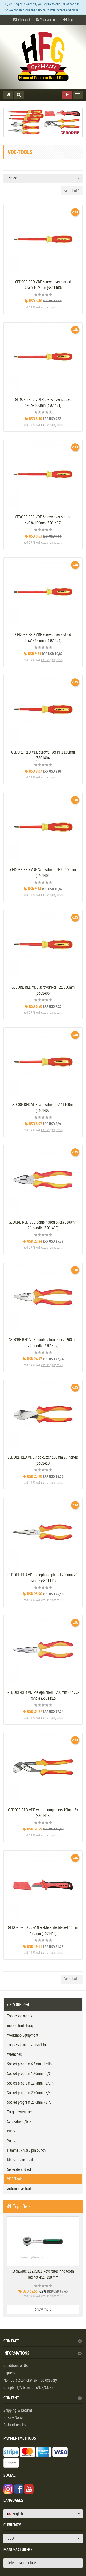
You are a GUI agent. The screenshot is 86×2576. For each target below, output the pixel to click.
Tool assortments (19, 2016)
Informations (42, 2353)
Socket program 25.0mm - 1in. (29, 2102)
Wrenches (14, 2054)
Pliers (11, 2131)
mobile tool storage (21, 2025)
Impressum (11, 2373)
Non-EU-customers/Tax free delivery (30, 2380)
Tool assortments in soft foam (28, 2045)
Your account (49, 20)
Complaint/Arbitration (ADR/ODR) (28, 2387)
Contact (42, 2341)
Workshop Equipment (22, 2035)
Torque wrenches (19, 2112)
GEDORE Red (18, 2005)
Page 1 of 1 (71, 190)
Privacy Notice (13, 2417)
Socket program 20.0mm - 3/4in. (30, 2092)
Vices (11, 2140)
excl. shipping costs (52, 307)
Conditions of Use (16, 2365)
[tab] (43, 2343)
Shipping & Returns (17, 2410)
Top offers (18, 2206)
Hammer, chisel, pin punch (26, 2150)
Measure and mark (20, 2160)
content (42, 2398)
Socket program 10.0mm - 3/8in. (30, 2073)
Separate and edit (20, 2169)
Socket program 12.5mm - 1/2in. (30, 2083)
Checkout (24, 20)
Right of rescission (16, 2425)
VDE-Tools (14, 2179)
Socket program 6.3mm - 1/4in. (29, 2064)
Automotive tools (19, 2188)
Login (71, 20)
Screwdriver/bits (19, 2121)
